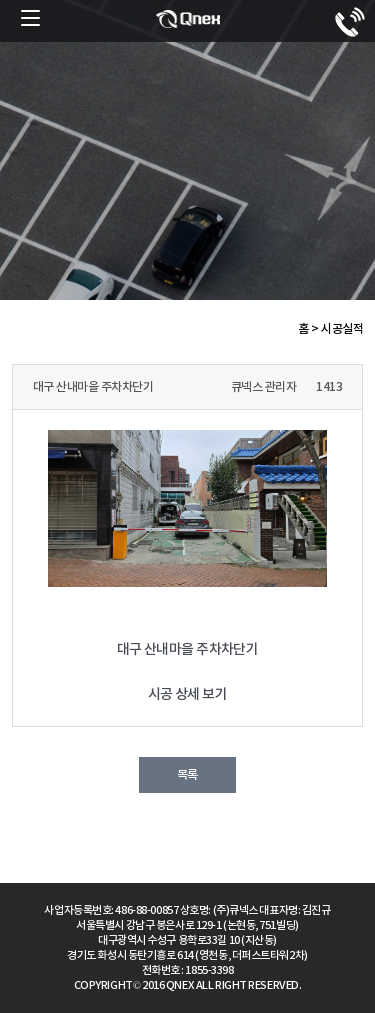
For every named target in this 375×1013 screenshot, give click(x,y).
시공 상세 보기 (188, 694)
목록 (187, 775)
